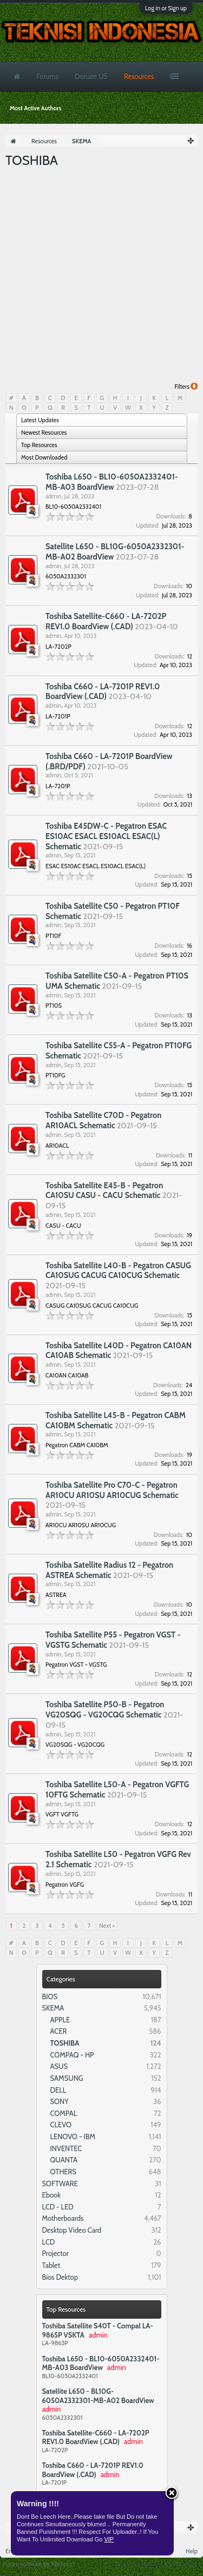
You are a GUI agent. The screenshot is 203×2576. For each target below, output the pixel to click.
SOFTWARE (60, 2183)
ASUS (59, 2066)
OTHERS (63, 2171)
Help (192, 2551)
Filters (186, 386)
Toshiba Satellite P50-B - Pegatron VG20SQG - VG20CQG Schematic (104, 1710)
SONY (59, 2101)
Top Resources (66, 2309)
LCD (48, 2242)
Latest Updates (40, 420)
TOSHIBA (65, 2043)
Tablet (51, 2265)
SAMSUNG (66, 2078)
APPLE (60, 2019)
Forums (47, 76)
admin (53, 496)
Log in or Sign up (166, 8)
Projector (55, 2253)
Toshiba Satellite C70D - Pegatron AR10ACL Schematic (103, 1120)
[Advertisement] (101, 276)
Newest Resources (44, 432)
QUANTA (64, 2159)
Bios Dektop (60, 2277)
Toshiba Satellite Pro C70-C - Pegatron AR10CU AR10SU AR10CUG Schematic (112, 1490)
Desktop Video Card (72, 2230)
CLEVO (61, 2124)
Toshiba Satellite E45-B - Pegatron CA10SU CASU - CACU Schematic (104, 1191)
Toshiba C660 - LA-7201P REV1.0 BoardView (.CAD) (93, 2470)
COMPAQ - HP (72, 2055)
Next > (107, 1925)
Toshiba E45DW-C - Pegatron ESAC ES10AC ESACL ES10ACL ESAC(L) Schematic (106, 836)
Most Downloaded (44, 457)
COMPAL (63, 2113)
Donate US (91, 76)
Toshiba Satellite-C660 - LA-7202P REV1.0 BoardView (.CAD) (95, 2437)
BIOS (50, 1996)
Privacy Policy (183, 2564)
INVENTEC (66, 2148)
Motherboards (63, 2218)
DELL (58, 2090)
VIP (109, 2539)
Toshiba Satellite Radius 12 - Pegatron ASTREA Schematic (109, 1570)
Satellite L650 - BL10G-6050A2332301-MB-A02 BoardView (98, 2396)
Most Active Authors (35, 108)
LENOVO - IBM (73, 2136)
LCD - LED (58, 2206)
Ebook (51, 2195)
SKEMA (53, 2007)
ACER (58, 2031)
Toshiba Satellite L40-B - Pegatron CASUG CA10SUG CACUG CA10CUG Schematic (118, 1271)
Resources (139, 76)
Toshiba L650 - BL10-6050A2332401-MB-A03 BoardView (101, 2363)
